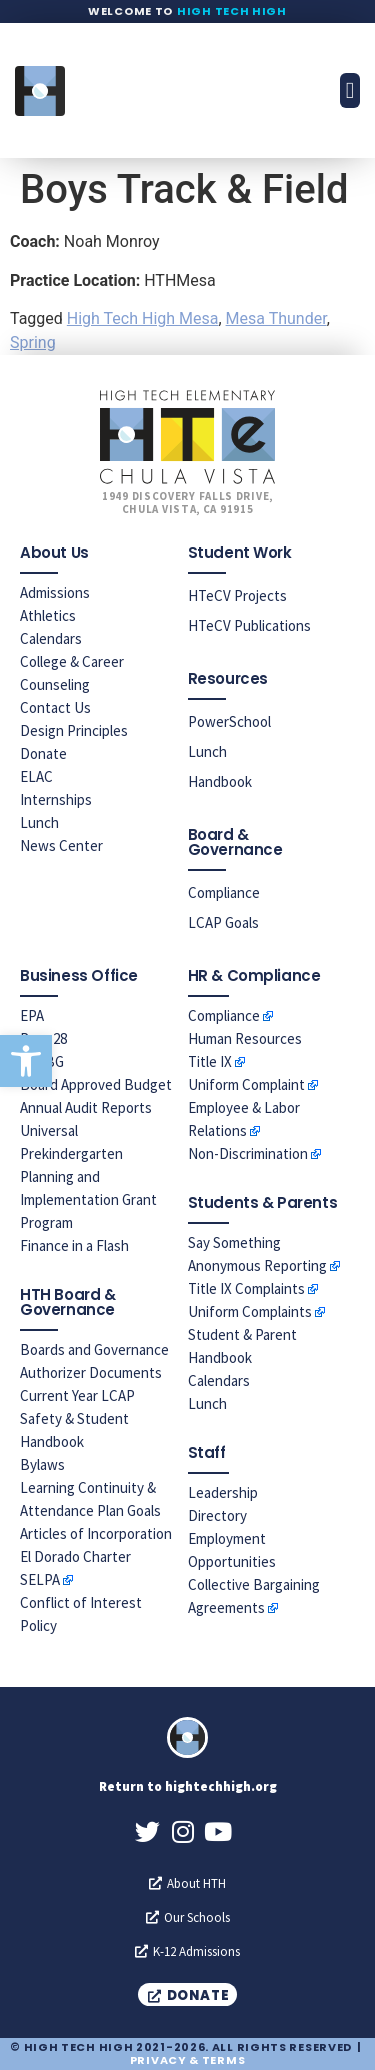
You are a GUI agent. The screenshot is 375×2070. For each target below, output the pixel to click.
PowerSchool (229, 721)
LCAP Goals (223, 922)
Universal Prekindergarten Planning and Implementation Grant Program (88, 1176)
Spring (33, 342)
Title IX (210, 1061)
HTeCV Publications (249, 625)
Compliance (224, 892)
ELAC (36, 776)
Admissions (55, 592)
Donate (43, 753)
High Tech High (232, 11)
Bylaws (42, 1464)
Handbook (220, 781)
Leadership (223, 1492)
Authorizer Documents (91, 1372)
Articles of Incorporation (96, 1533)
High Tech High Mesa (143, 318)
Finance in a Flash (74, 1245)
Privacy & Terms (188, 2060)
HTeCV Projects (237, 595)
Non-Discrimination (248, 1153)
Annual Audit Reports (86, 1107)
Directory (217, 1515)
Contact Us (55, 707)
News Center (61, 845)
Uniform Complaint (246, 1084)
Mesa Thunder (276, 318)
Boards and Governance (94, 1349)
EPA (32, 1015)
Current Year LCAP (77, 1395)
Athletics (48, 615)
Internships (56, 799)
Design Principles (74, 730)
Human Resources (245, 1038)
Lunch (39, 822)
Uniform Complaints (250, 1311)
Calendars (51, 638)
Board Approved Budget (96, 1084)
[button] (26, 1061)
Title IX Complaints (246, 1288)
